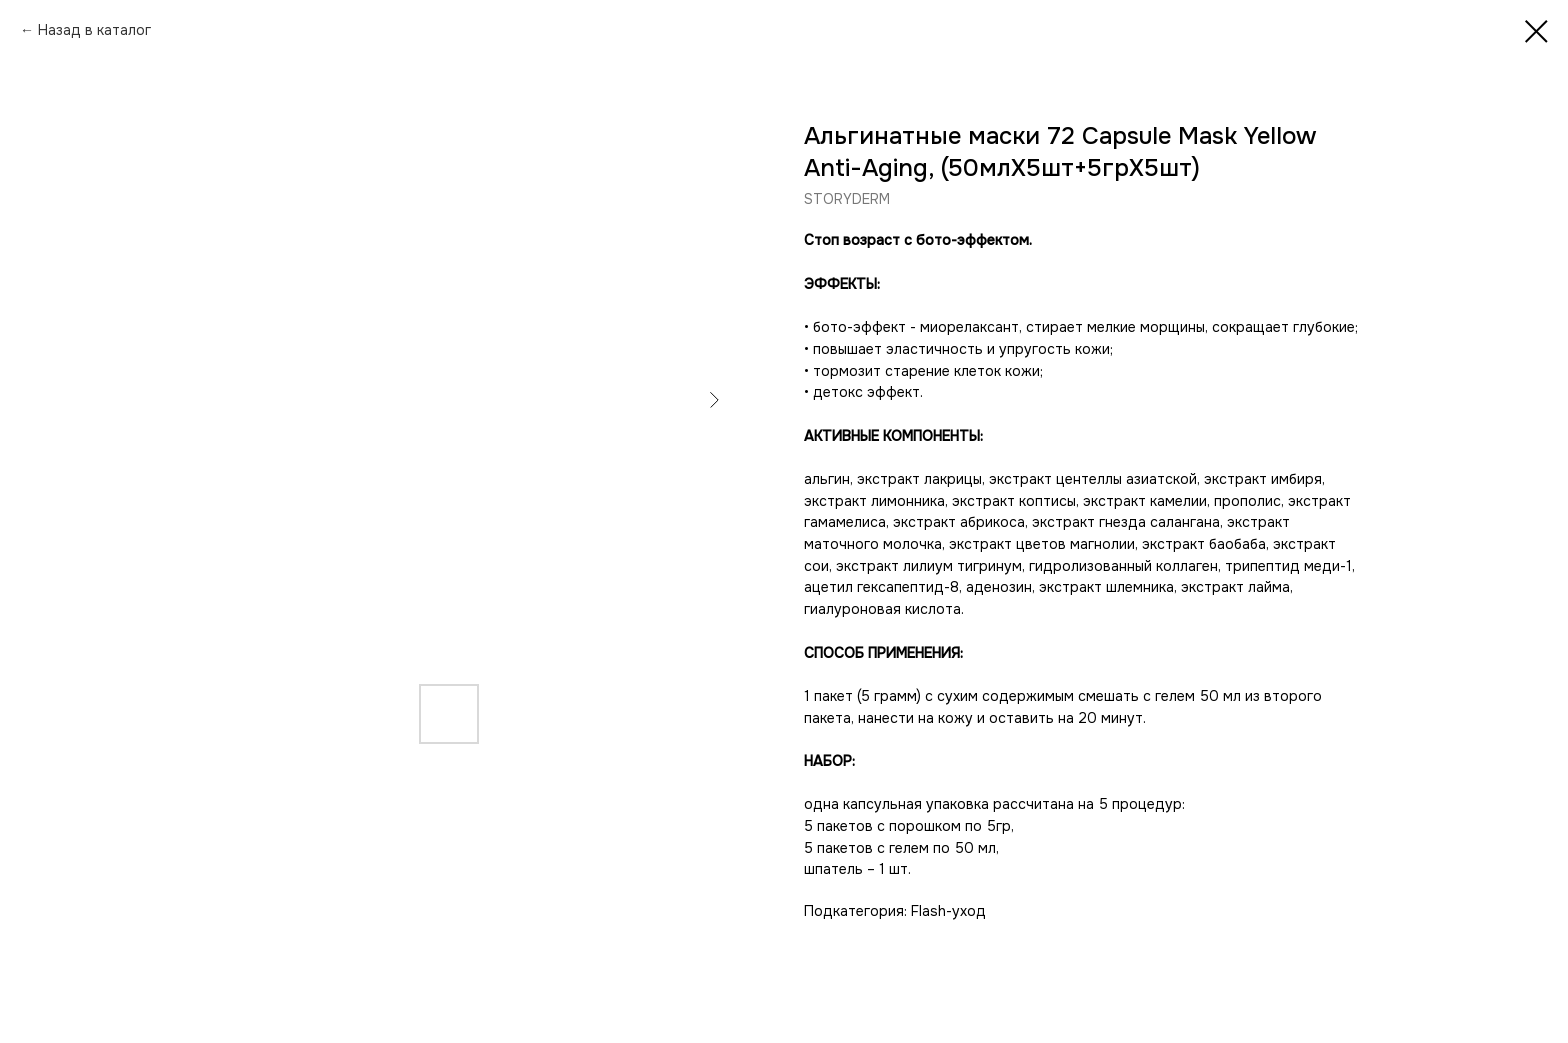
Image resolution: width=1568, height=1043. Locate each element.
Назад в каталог (94, 30)
